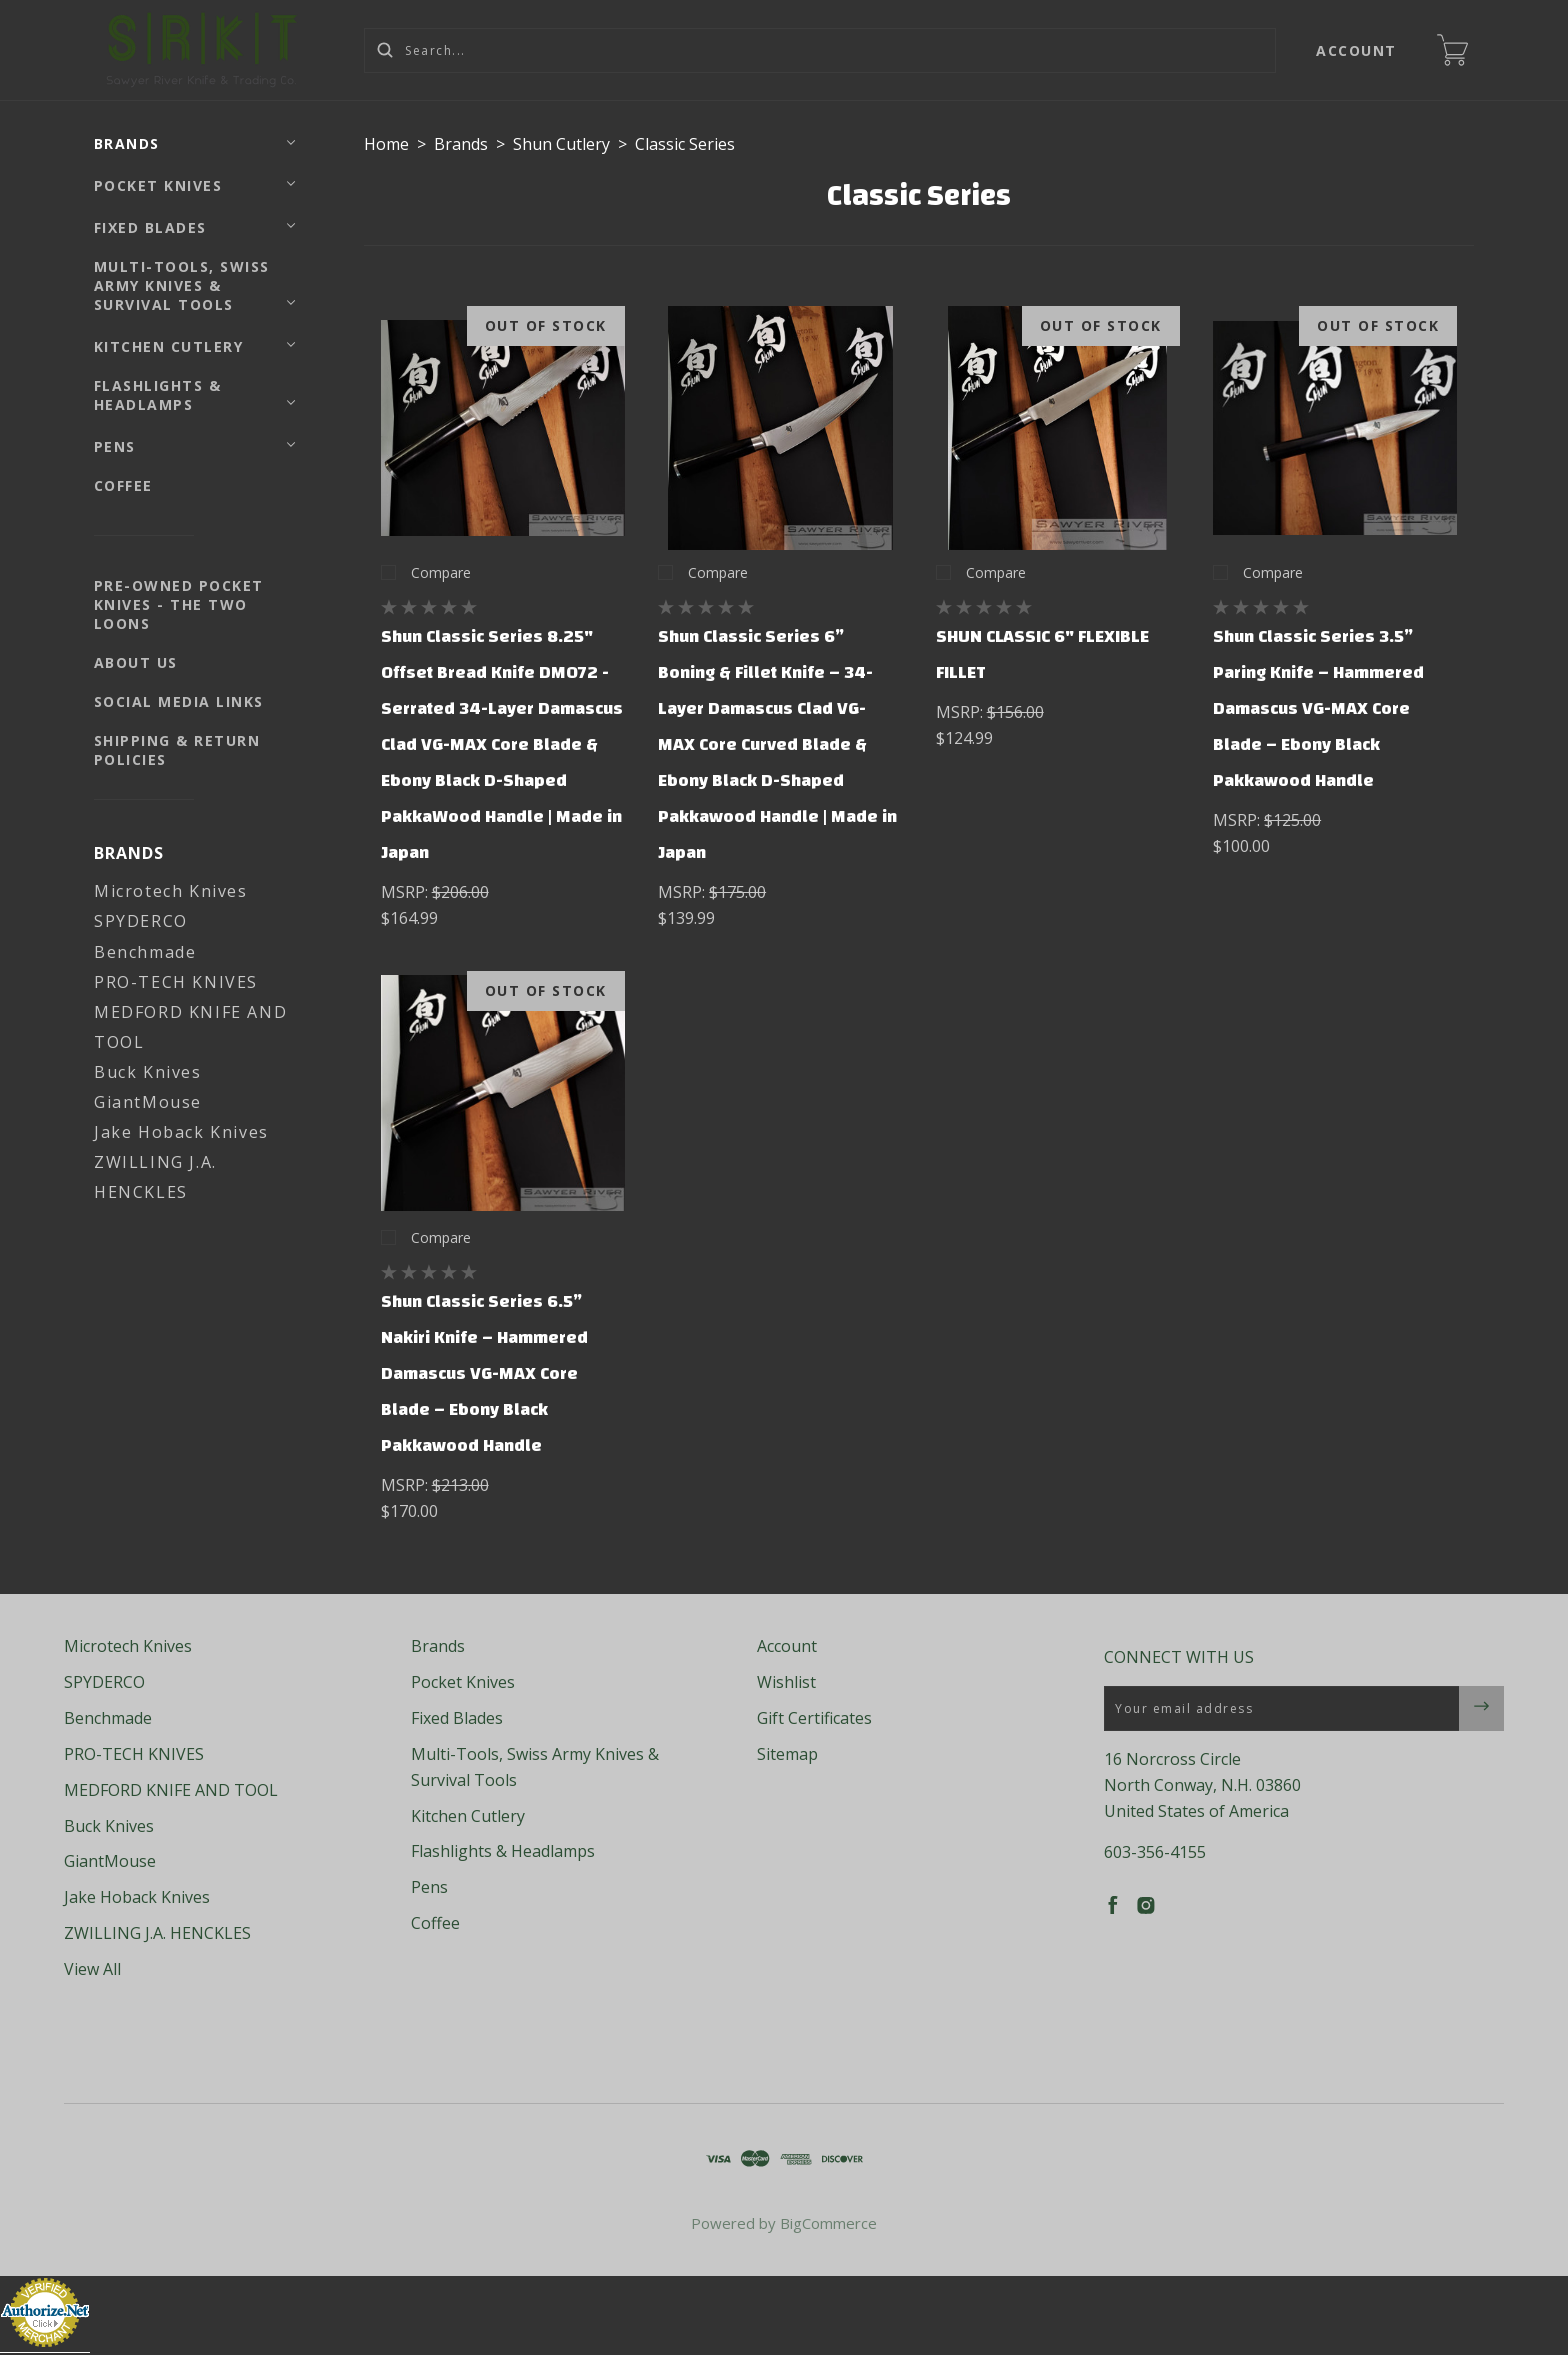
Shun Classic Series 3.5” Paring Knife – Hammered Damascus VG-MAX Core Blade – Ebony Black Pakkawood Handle (1318, 708)
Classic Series (685, 144)
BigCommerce (828, 2223)
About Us (136, 662)
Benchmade (145, 952)
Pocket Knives (158, 185)
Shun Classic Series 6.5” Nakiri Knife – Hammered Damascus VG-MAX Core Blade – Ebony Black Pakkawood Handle (484, 1373)
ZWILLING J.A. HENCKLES (157, 1933)
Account (1357, 50)
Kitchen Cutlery (169, 346)
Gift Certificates (814, 1718)
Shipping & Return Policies (177, 750)
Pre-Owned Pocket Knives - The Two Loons (179, 604)
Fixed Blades (150, 227)
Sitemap (787, 1754)
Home (386, 144)
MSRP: (406, 892)
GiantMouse (148, 1102)
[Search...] (820, 50)
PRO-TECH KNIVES (176, 982)
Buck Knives (148, 1072)
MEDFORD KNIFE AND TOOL (171, 1790)
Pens (115, 446)
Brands (127, 143)
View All (92, 1969)
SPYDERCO (141, 921)
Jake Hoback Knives (181, 1132)
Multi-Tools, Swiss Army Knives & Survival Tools (182, 285)
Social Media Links (179, 701)
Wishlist (786, 1682)
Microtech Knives (171, 891)
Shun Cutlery (561, 144)
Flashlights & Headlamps (158, 395)
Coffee (123, 485)
